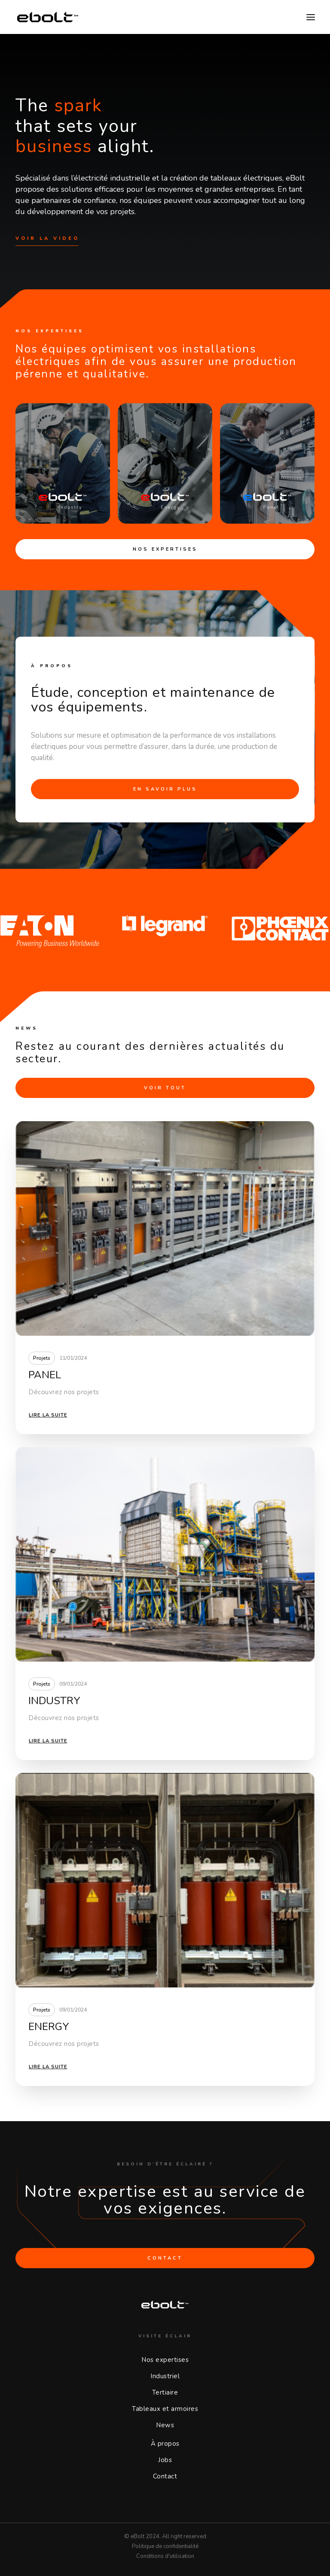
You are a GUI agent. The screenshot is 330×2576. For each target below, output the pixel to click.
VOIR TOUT (165, 1088)
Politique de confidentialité (165, 2546)
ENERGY (48, 2027)
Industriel (165, 2376)
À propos (165, 2443)
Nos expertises (165, 549)
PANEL (44, 1375)
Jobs (165, 2460)
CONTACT (165, 2258)
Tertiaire (165, 2392)
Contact (165, 2476)
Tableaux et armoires (165, 2408)
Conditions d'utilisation (165, 2556)
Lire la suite (48, 1415)
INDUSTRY (54, 1701)
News (165, 2425)
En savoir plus (165, 789)
